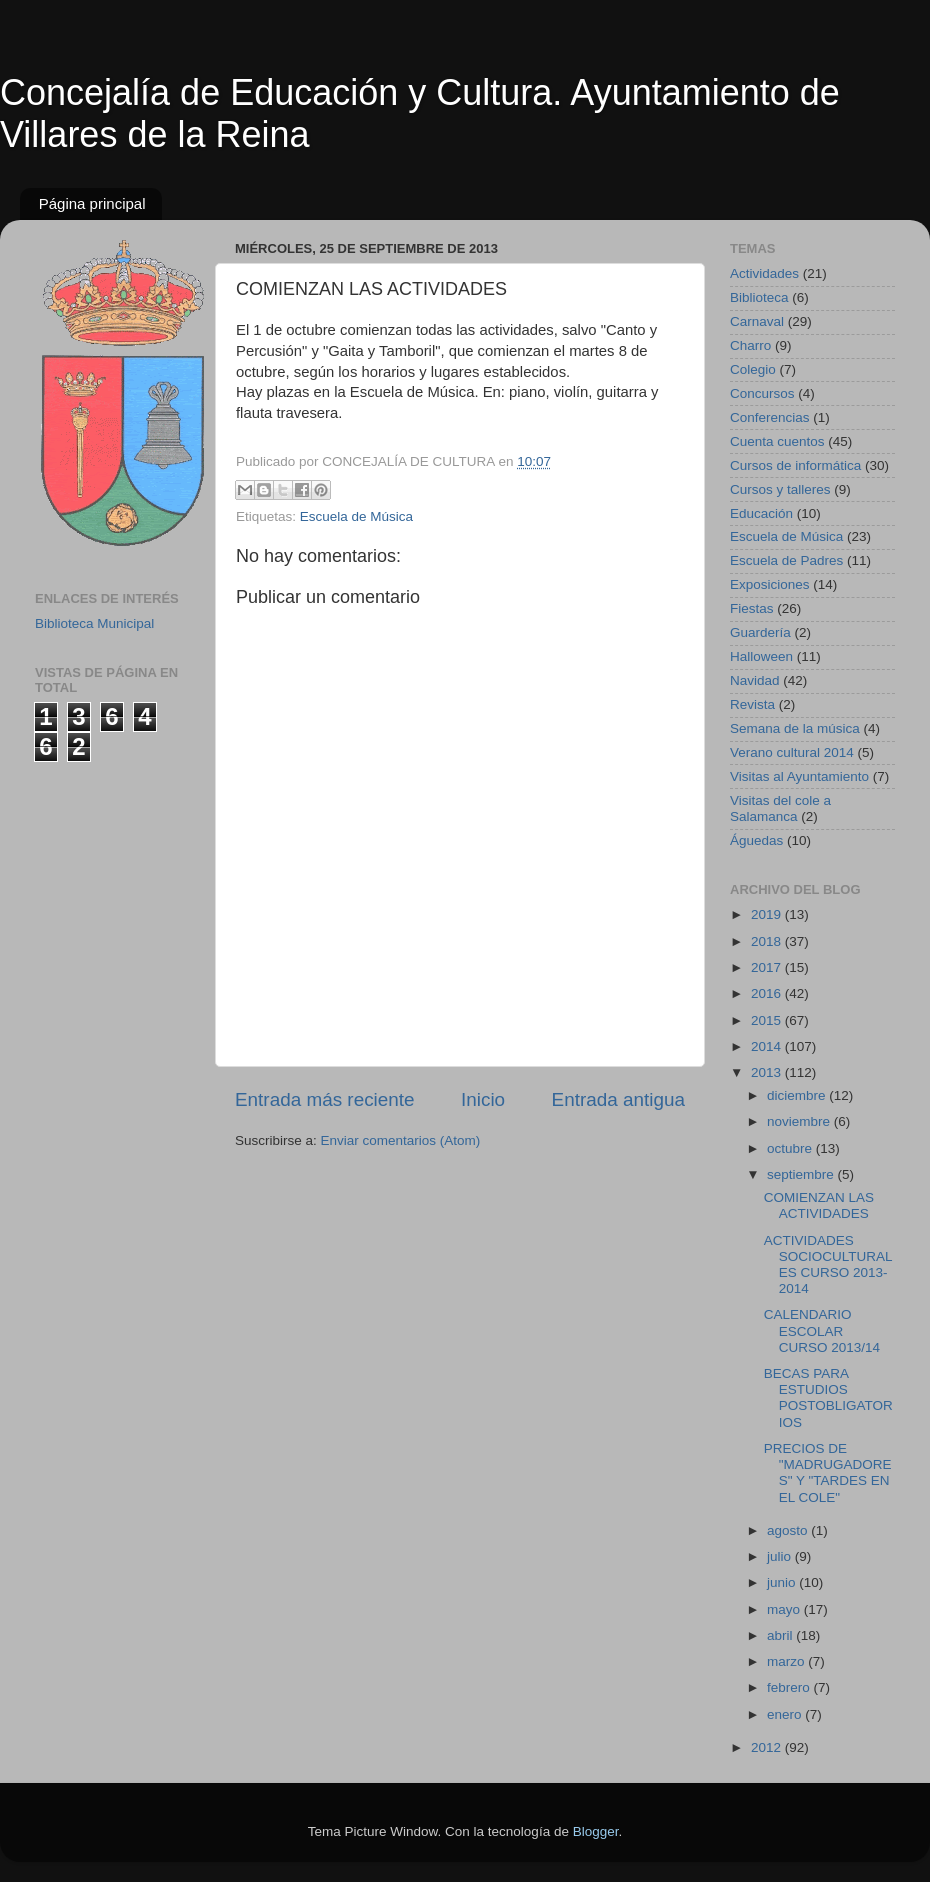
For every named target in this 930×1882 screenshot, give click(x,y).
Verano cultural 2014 (792, 752)
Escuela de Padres (786, 560)
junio (783, 1582)
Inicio (483, 1099)
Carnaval (757, 321)
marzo (787, 1661)
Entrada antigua (618, 1099)
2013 (768, 1072)
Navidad (755, 680)
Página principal (92, 203)
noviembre (800, 1121)
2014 (768, 1046)
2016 (768, 993)
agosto (789, 1530)
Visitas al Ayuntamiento (799, 776)
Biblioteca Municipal (94, 623)
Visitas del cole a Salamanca (780, 808)
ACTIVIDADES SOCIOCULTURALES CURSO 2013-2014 (828, 1265)
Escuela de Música (356, 516)
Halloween (761, 656)
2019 (768, 914)
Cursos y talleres (780, 489)
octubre (791, 1148)
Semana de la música (795, 728)
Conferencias (770, 417)
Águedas (756, 840)
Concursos (762, 393)
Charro (750, 345)
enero (786, 1714)
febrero (790, 1687)
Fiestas (752, 608)
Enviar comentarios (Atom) (401, 1140)
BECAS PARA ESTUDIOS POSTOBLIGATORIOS (828, 1398)
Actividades (764, 273)
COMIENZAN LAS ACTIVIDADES (819, 1205)
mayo (785, 1609)
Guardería (760, 632)
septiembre (802, 1174)
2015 (768, 1020)
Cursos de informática (795, 465)
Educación (761, 513)
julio (781, 1556)
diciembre (798, 1095)
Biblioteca (759, 297)
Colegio (753, 369)
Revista (752, 704)
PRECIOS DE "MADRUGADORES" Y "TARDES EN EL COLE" (828, 1473)
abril (781, 1635)
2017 (768, 967)
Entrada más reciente (325, 1099)
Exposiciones (770, 584)
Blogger (596, 1831)
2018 (768, 941)
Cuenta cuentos (777, 441)
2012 (768, 1747)
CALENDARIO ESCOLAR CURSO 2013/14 (822, 1330)
